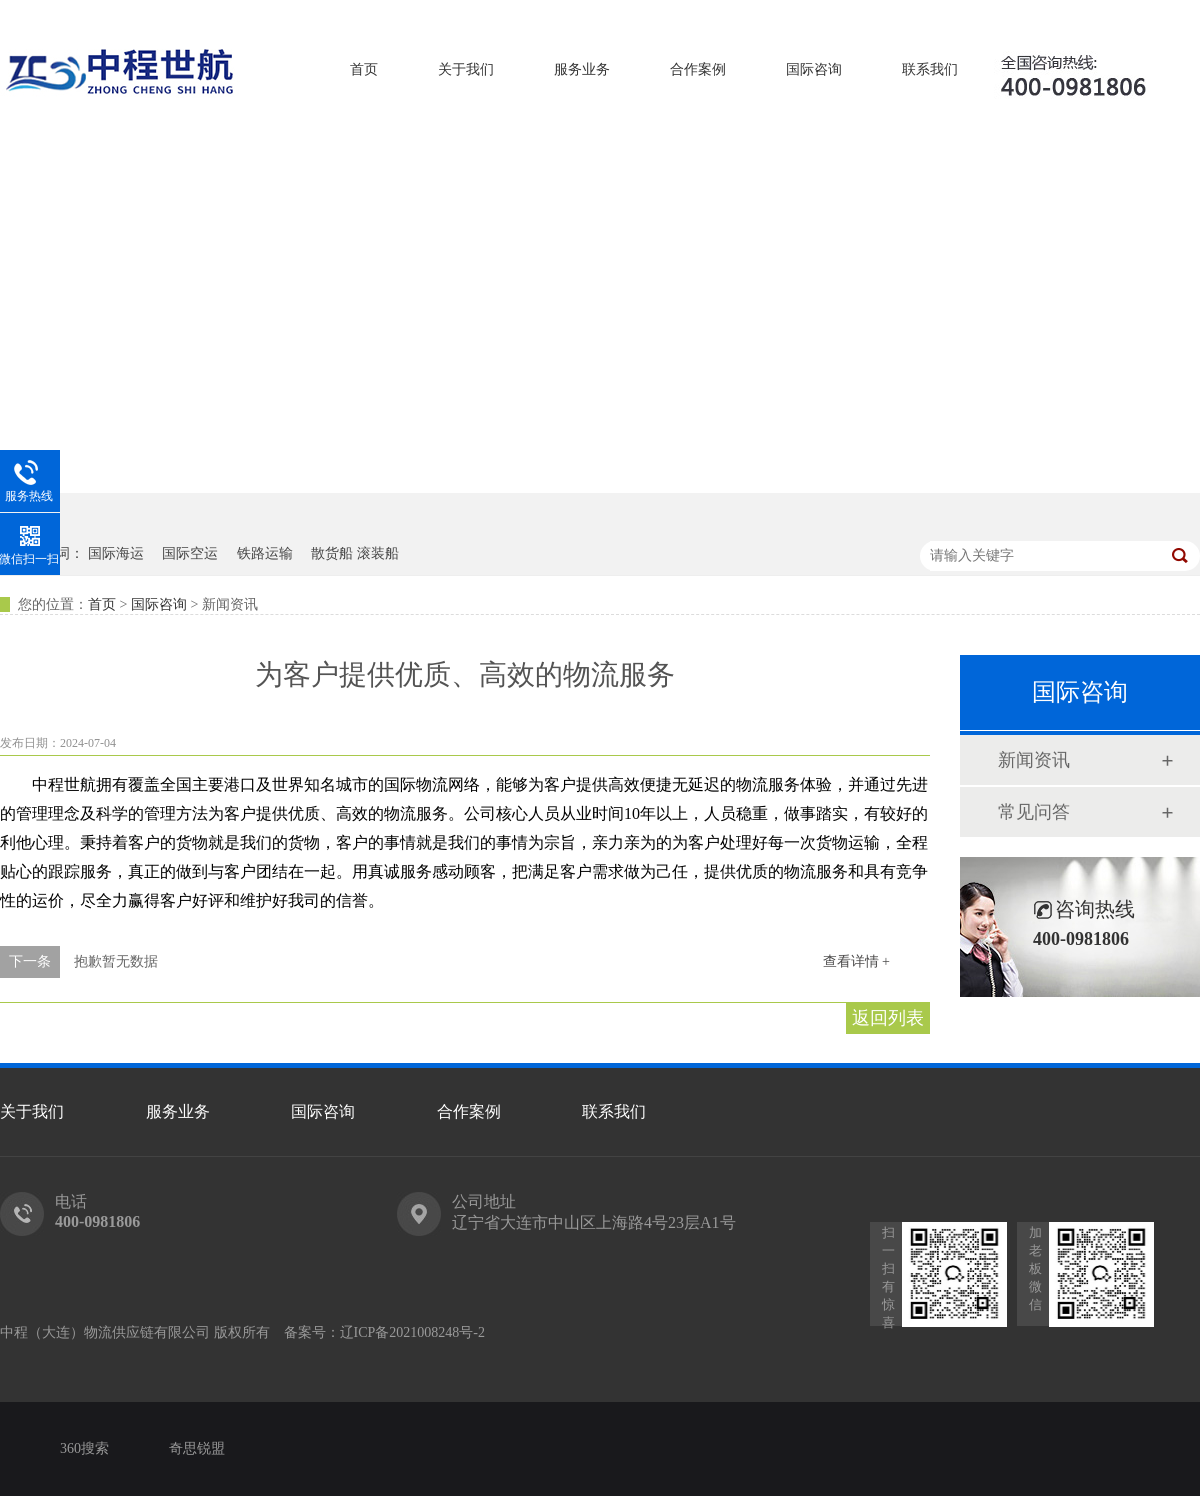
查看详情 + (856, 961)
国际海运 (116, 553)
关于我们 (466, 69)
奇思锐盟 (197, 1448)
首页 (364, 69)
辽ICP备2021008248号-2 (412, 1332)
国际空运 (190, 553)
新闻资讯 (1034, 760)
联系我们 (930, 69)
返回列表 (888, 1018)
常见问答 (1034, 812)
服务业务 (582, 69)
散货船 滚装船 (355, 553)
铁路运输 (265, 553)
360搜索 (84, 1448)
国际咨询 (814, 69)
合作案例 (698, 69)
